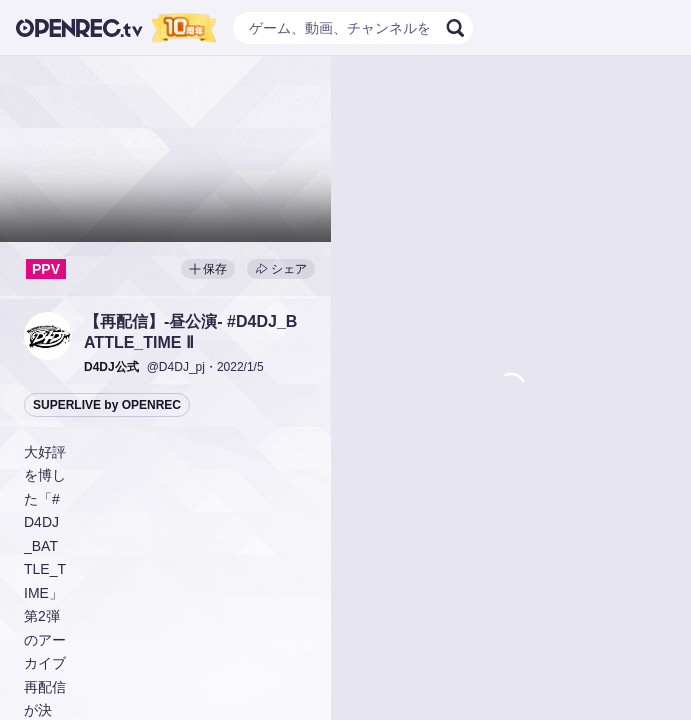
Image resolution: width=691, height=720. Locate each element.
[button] (48, 336)
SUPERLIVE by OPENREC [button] (107, 405)
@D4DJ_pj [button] (176, 367)
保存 (208, 269)
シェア (281, 269)
